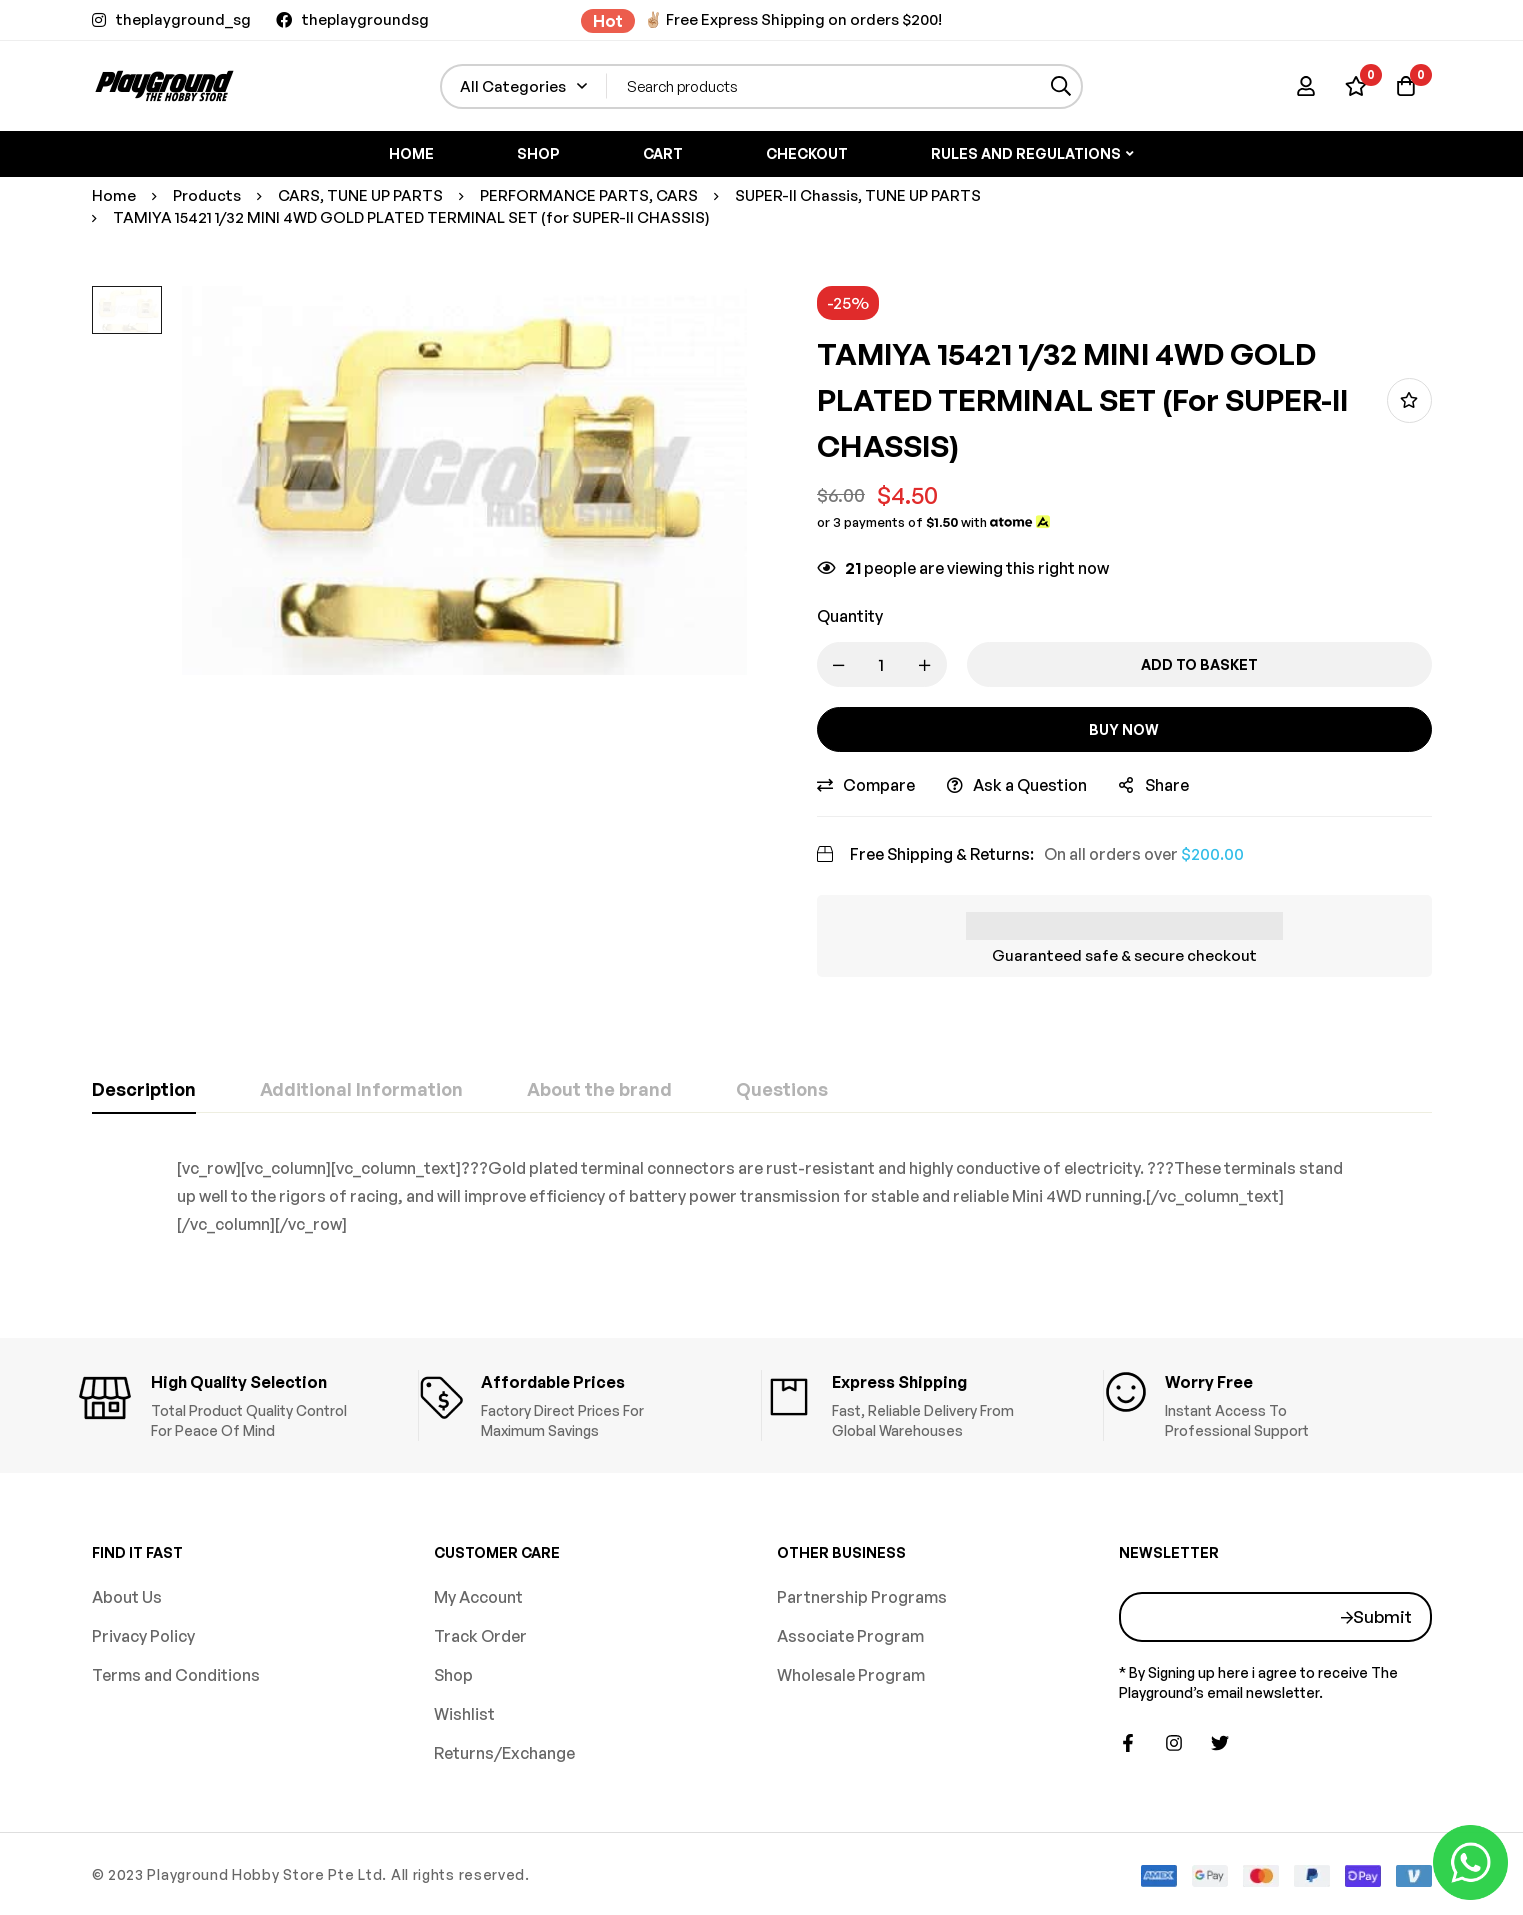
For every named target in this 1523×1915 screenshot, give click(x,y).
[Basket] (1406, 86)
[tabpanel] (762, 1196)
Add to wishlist (1409, 400)
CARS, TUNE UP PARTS (360, 195)
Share (1167, 785)
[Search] (1060, 86)
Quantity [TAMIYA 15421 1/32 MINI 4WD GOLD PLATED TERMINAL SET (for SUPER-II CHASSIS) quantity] (850, 616)
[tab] (144, 1090)
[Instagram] (1174, 1743)
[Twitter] (1220, 1743)
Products (207, 195)
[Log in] (1306, 86)
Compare (879, 785)
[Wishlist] (1356, 86)
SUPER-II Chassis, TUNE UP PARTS (858, 195)
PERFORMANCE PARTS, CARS (589, 195)
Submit (1382, 1616)
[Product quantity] (882, 664)
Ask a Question (1030, 785)
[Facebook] (1128, 1743)
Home (114, 195)
